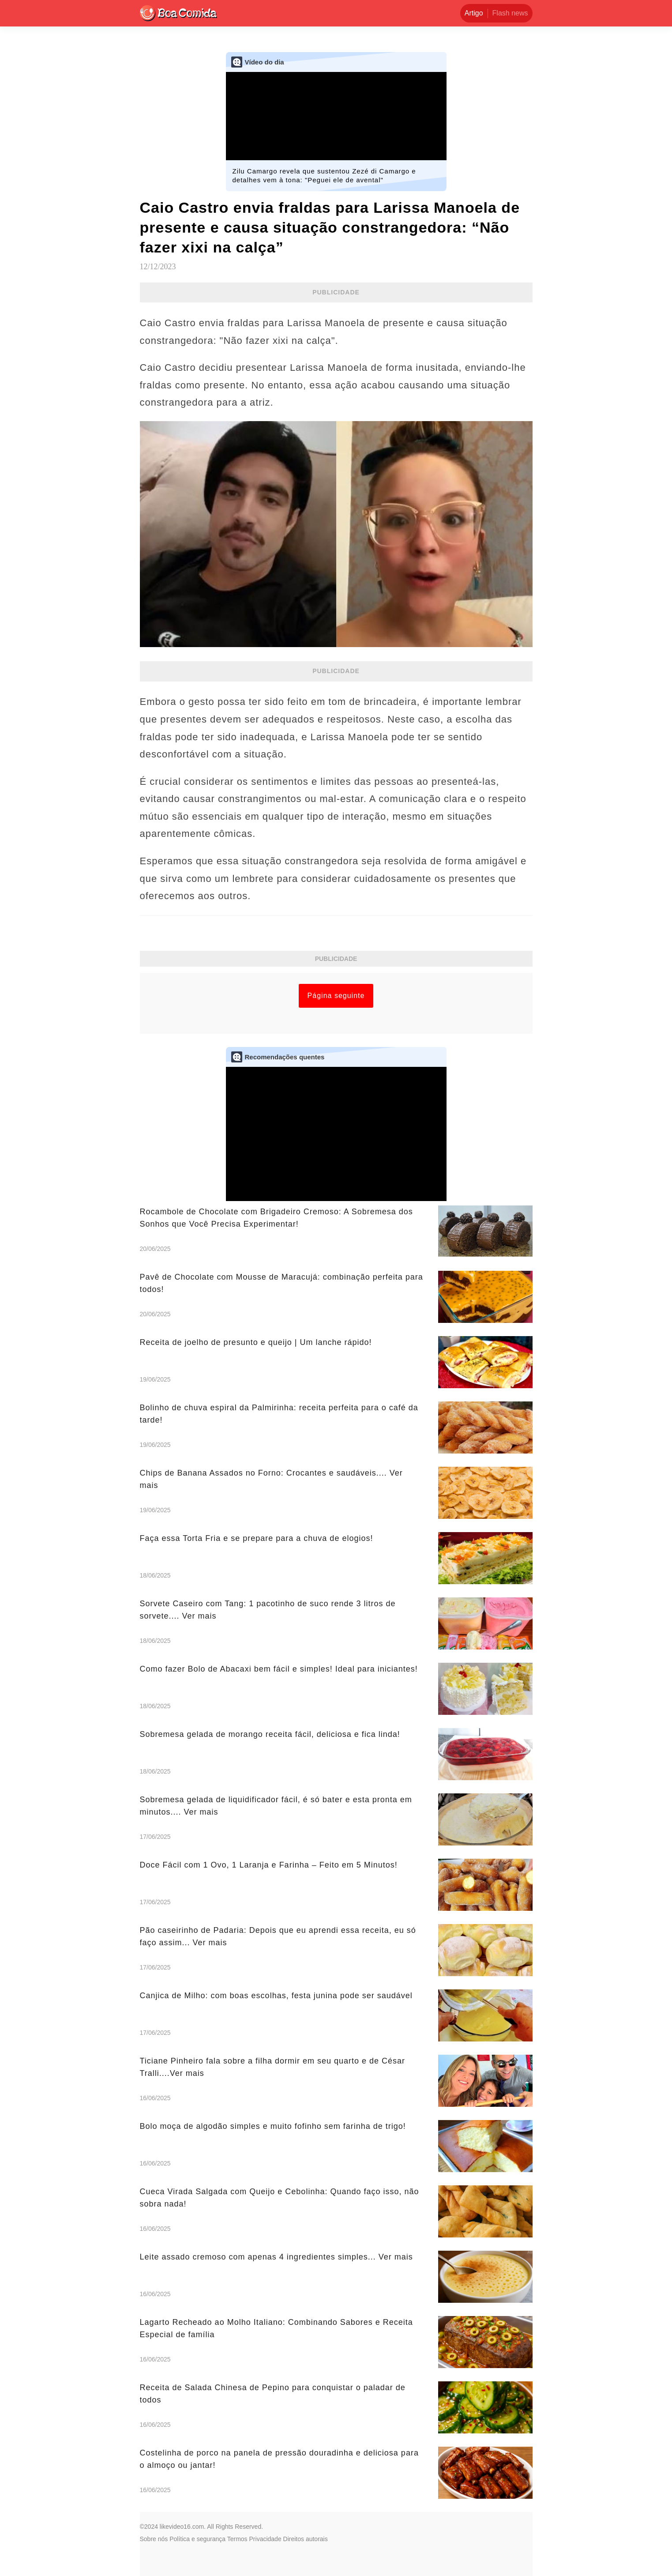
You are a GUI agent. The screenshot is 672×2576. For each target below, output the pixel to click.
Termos (237, 2538)
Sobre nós (154, 2538)
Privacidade (265, 2538)
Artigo (474, 13)
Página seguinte (336, 995)
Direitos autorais (305, 2538)
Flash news (510, 13)
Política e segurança (197, 2538)
